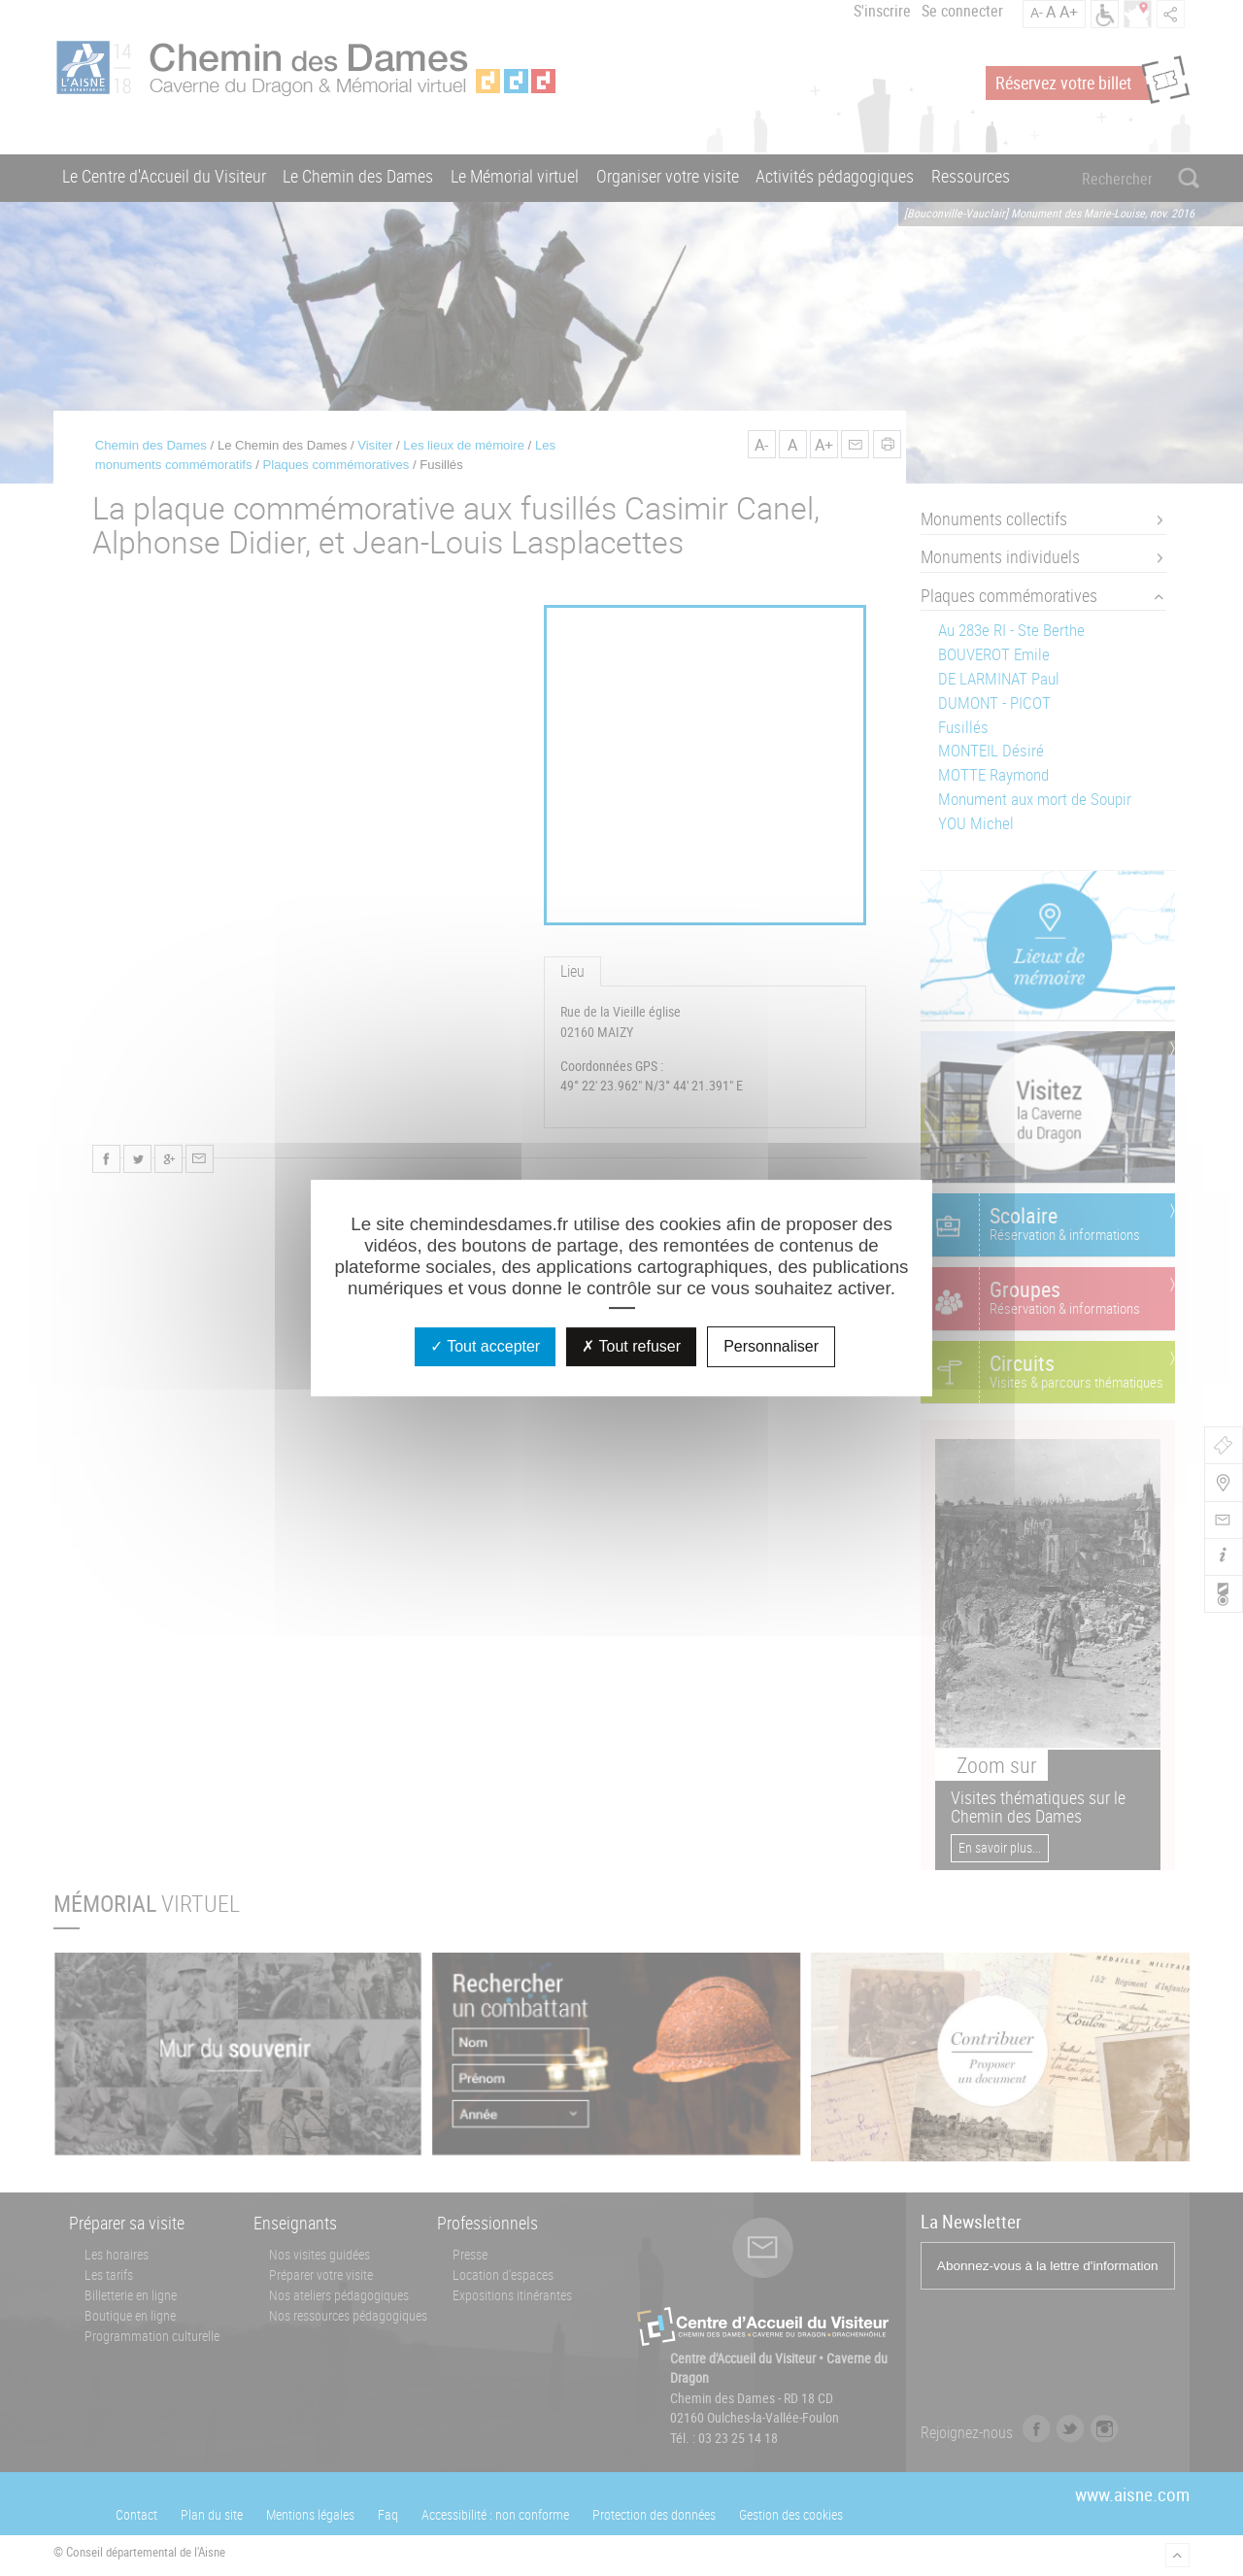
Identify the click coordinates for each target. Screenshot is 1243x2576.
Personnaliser (771, 1346)
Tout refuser (631, 1346)
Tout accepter (485, 1346)
